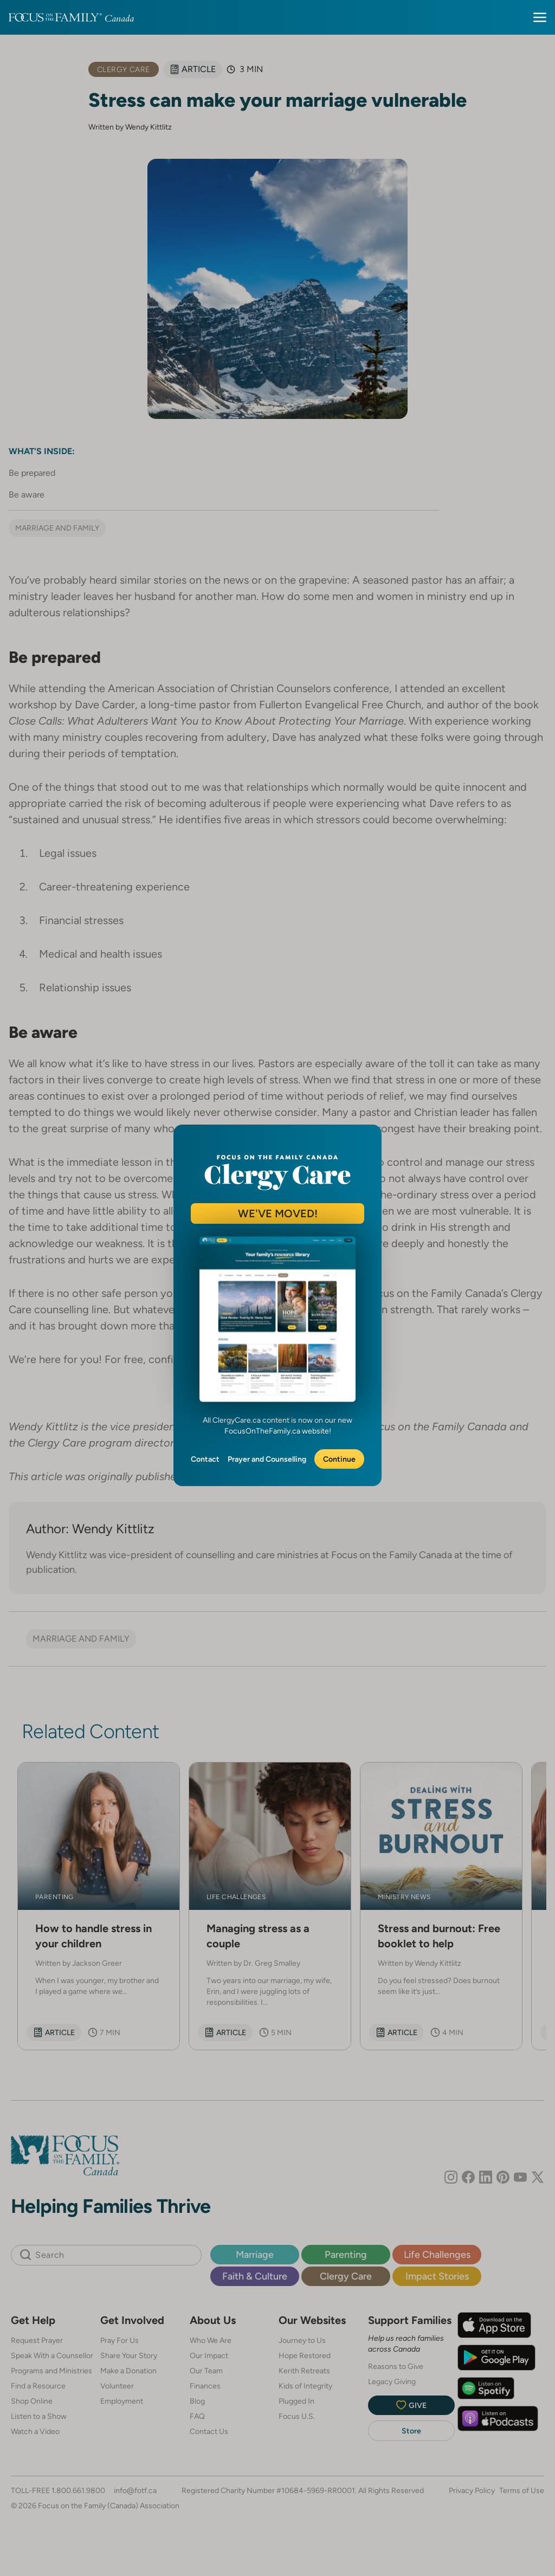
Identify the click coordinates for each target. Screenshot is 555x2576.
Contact (205, 1459)
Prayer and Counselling (267, 1459)
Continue (339, 1459)
